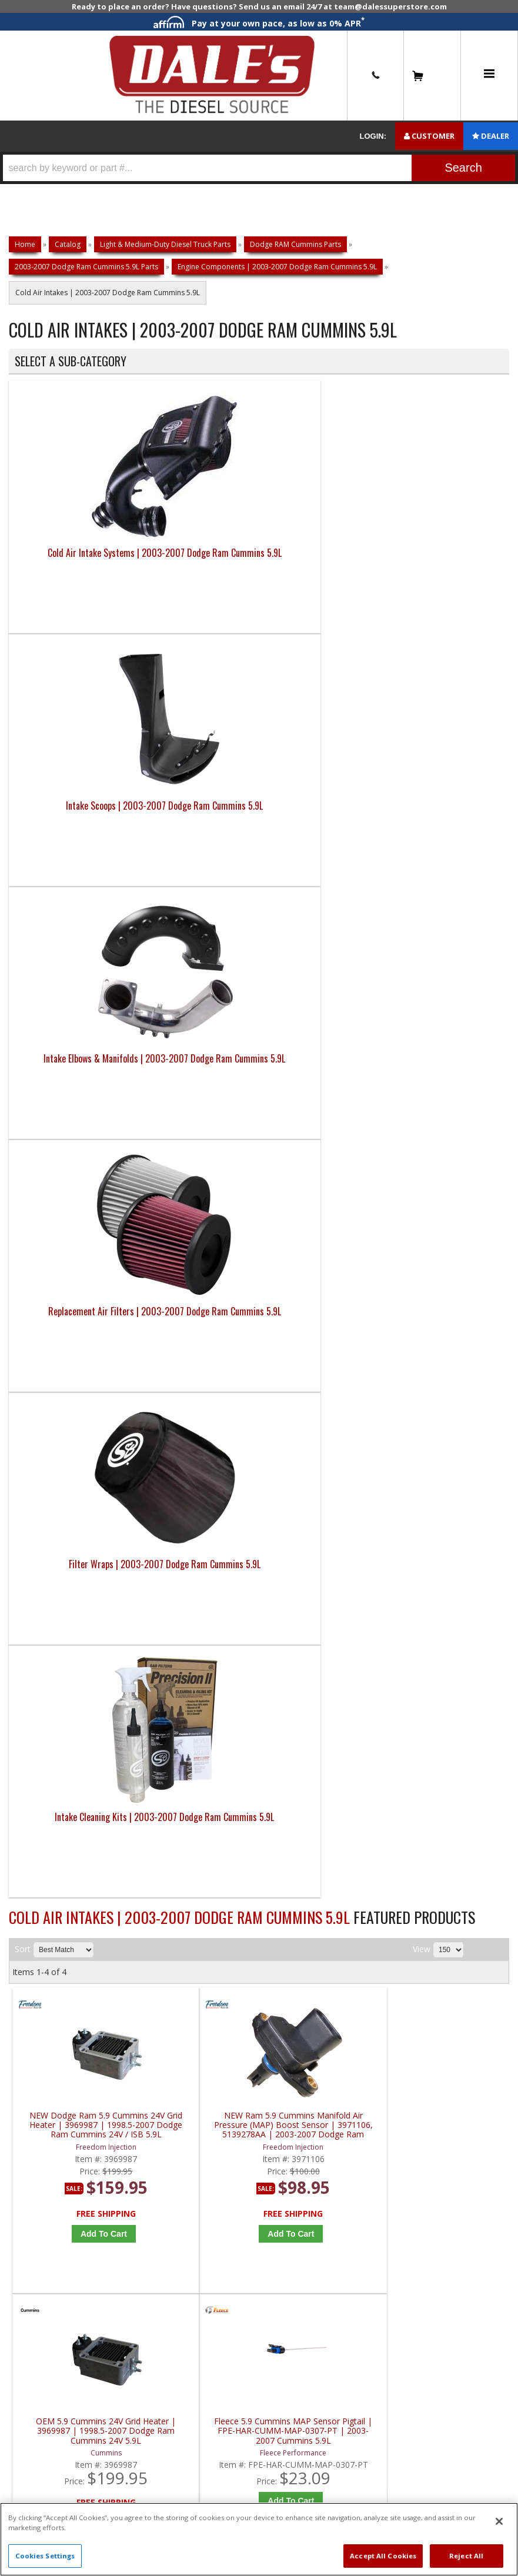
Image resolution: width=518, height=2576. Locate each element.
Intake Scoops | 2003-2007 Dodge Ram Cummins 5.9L (196, 568)
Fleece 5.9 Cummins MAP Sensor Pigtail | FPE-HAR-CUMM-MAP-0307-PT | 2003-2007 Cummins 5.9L (450, 1122)
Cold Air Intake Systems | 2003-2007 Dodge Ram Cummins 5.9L (71, 575)
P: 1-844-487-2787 (57, 1534)
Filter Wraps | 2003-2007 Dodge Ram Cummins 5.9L (71, 821)
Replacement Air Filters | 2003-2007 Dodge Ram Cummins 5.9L (447, 575)
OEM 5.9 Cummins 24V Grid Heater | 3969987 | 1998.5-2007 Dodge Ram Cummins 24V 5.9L (325, 1122)
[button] (259, 168)
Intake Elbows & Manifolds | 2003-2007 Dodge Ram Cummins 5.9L (321, 575)
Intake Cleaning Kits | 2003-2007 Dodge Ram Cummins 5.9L (196, 828)
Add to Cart (78, 1231)
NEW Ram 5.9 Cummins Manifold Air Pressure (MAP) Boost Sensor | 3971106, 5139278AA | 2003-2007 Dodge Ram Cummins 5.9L (200, 1122)
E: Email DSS (42, 1574)
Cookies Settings (45, 2555)
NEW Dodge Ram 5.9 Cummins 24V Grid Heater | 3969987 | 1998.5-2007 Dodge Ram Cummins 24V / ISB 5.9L (75, 1122)
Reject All (466, 2555)
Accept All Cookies (383, 2555)
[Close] (499, 2521)
